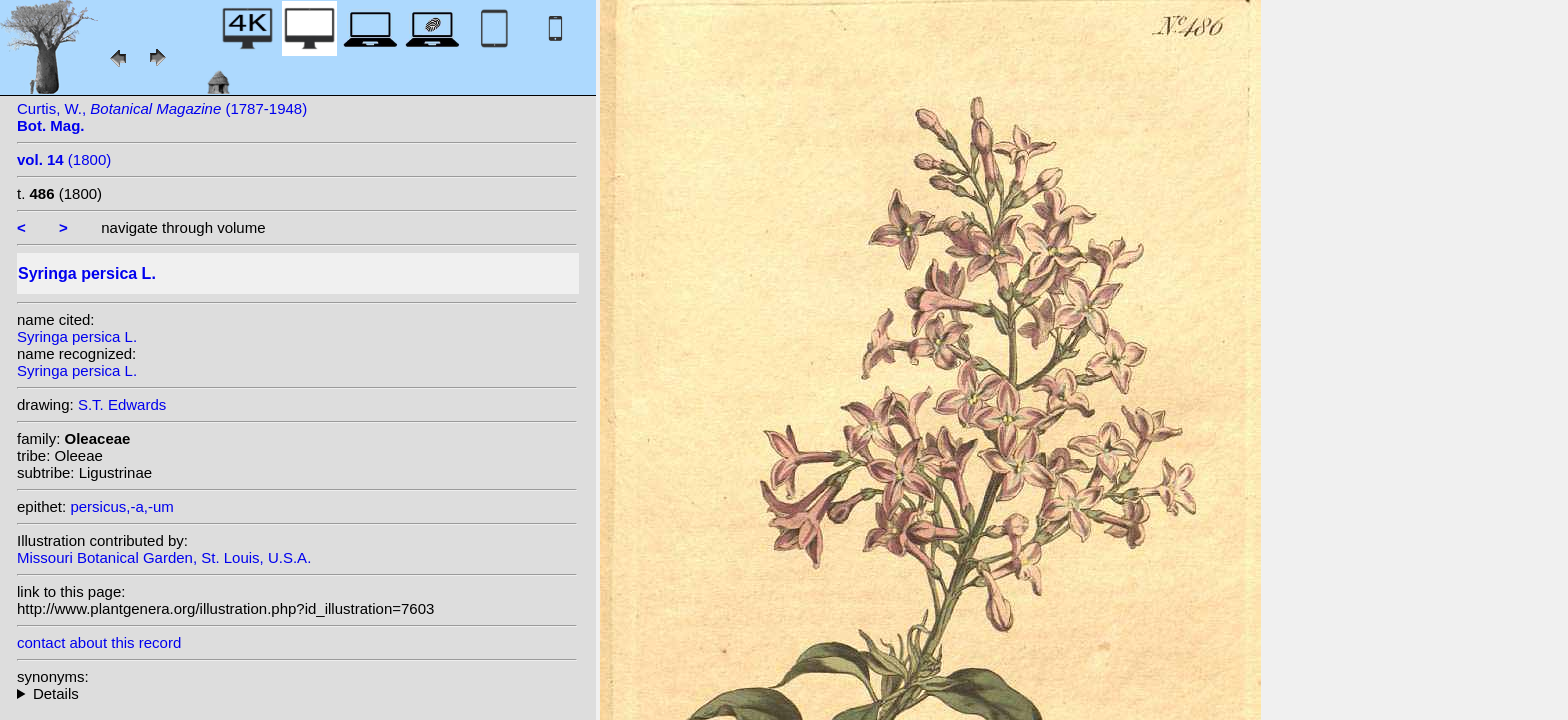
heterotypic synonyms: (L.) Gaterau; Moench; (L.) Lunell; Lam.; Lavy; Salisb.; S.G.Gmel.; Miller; (297, 693)
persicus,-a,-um (121, 506)
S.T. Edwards (122, 404)
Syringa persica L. (77, 336)
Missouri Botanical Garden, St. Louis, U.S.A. (164, 557)
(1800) (64, 159)
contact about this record (99, 642)
